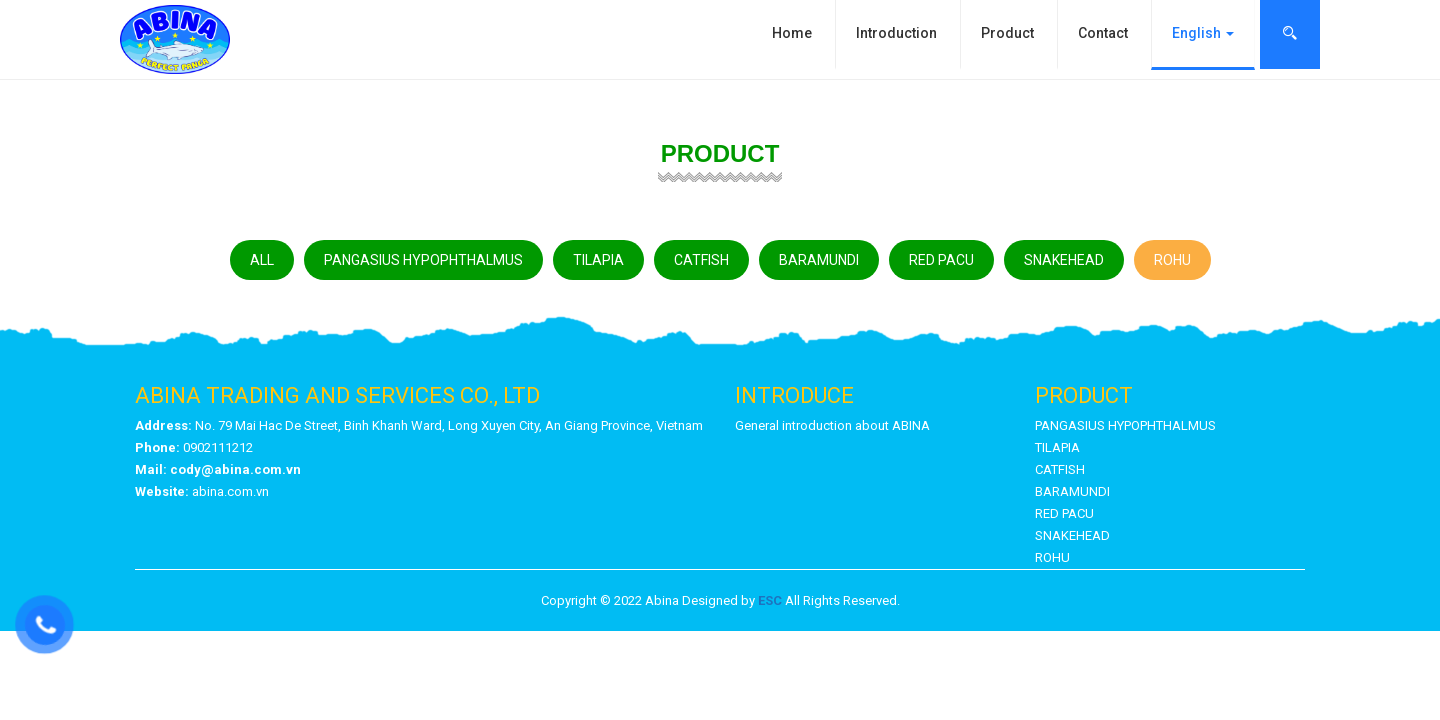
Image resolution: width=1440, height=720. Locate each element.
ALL (262, 260)
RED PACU (941, 260)
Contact (1103, 33)
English (1203, 33)
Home (792, 33)
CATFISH (701, 260)
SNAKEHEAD (1064, 260)
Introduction (896, 33)
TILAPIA (598, 260)
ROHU (1172, 260)
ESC (770, 600)
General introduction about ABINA (832, 425)
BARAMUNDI (819, 260)
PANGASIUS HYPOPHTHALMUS (423, 260)
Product (1007, 33)
